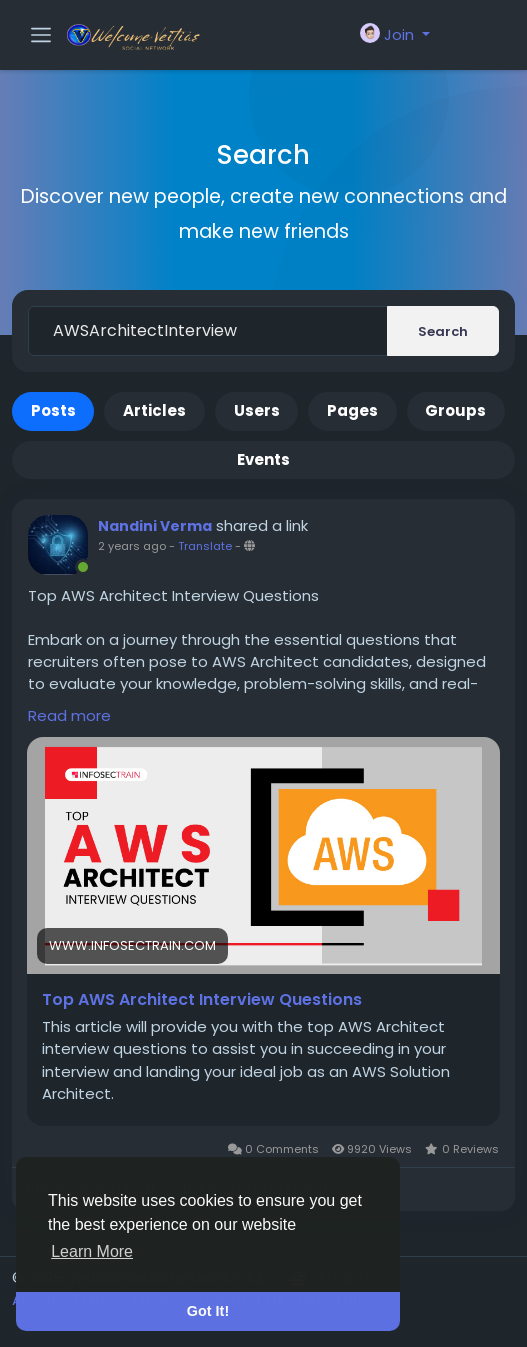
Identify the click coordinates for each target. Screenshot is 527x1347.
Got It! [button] (208, 1311)
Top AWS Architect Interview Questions (202, 1000)
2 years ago (132, 546)
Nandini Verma (155, 526)
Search (443, 331)
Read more (69, 715)
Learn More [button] (92, 1251)
